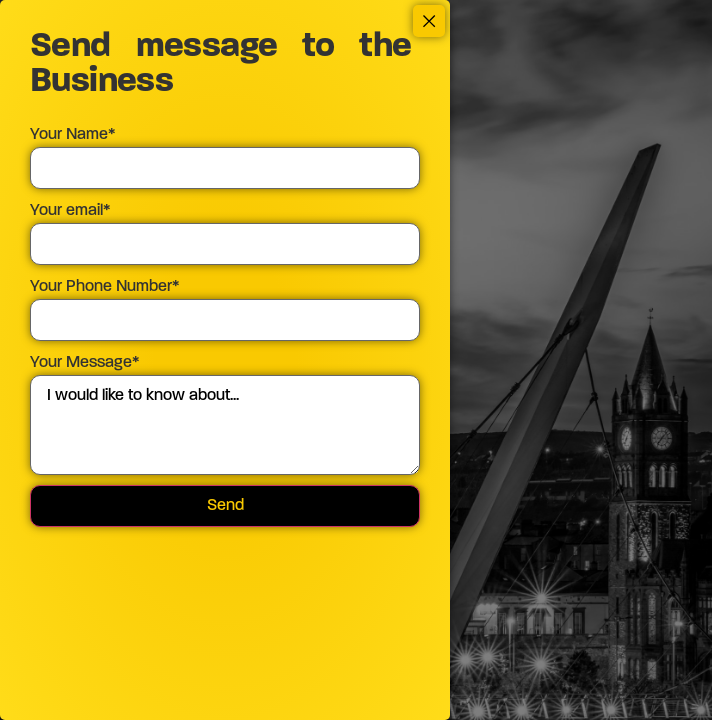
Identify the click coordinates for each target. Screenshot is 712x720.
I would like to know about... (225, 425)
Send (225, 506)
